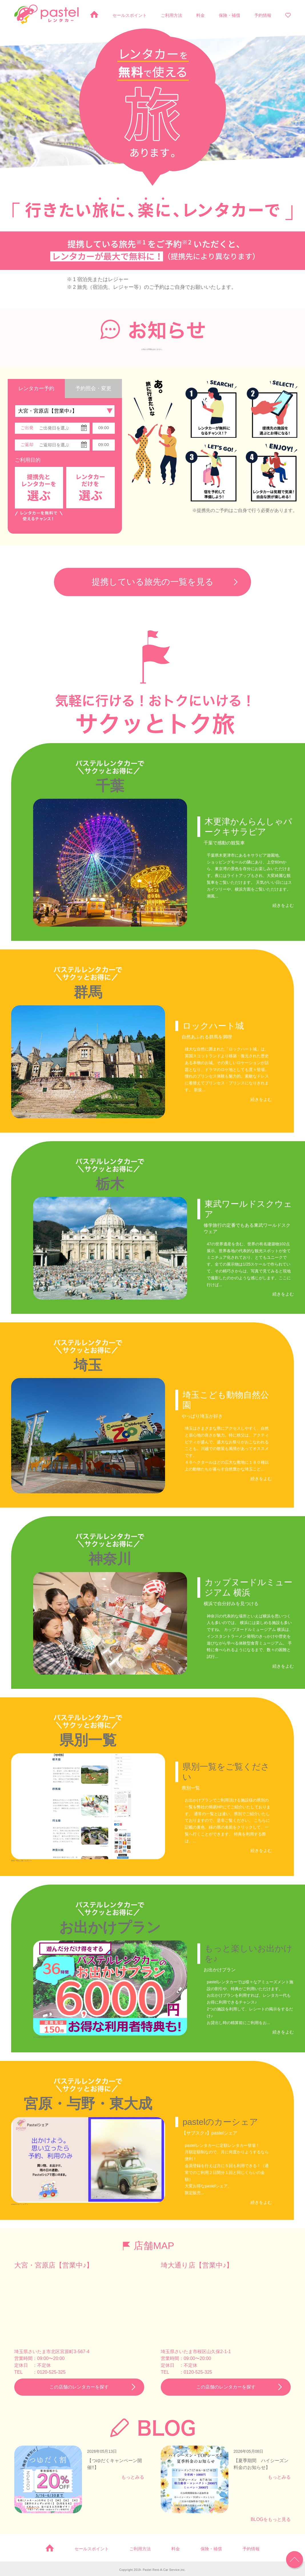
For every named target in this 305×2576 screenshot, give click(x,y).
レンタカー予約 (36, 388)
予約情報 (262, 15)
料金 (200, 15)
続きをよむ (283, 905)
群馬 (88, 992)
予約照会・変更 (93, 388)
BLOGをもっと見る (271, 2517)
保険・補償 (229, 15)
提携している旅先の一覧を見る (153, 582)
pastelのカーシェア (220, 2120)
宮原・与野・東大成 (88, 2102)
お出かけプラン (110, 1926)
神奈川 (110, 1558)
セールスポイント (130, 15)
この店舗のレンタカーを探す (79, 2385)
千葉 (110, 786)
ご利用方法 (171, 15)
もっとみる (132, 2475)
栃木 (110, 1184)
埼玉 (88, 1365)
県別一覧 (88, 1739)
